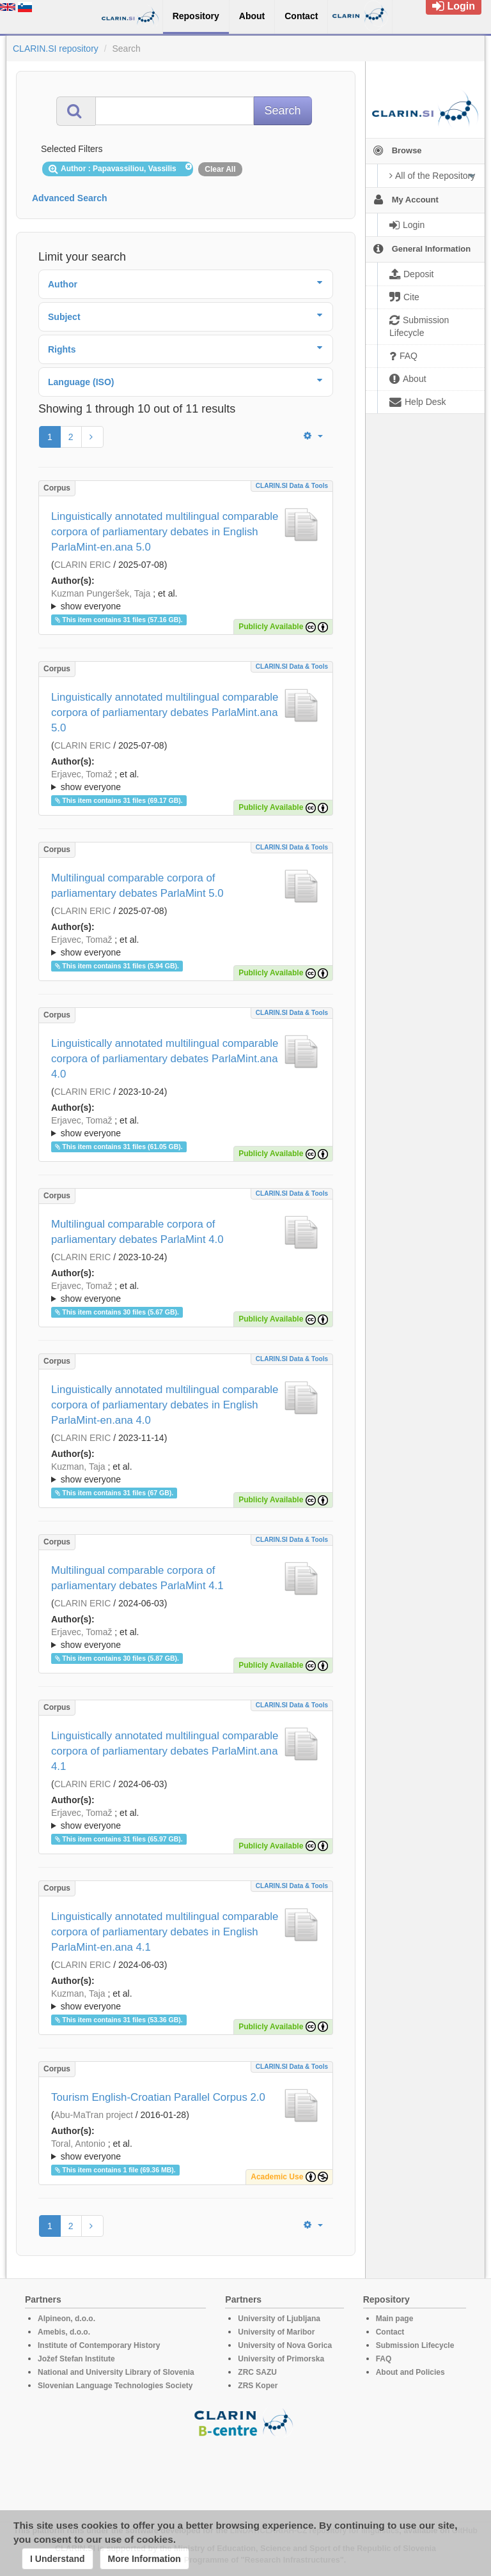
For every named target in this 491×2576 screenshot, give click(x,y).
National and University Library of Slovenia (116, 2372)
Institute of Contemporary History (99, 2345)
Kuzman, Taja (78, 1466)
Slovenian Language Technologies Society (115, 2385)
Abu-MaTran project (93, 2115)
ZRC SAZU (257, 2372)
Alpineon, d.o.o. (66, 2318)
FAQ (384, 2358)
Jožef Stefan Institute (76, 2358)
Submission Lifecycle (415, 2345)
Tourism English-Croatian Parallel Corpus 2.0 (158, 2097)
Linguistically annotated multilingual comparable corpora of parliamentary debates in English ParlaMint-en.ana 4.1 (164, 1931)
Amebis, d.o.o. (64, 2332)
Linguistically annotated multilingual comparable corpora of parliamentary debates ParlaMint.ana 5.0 (164, 712)
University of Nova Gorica (285, 2345)
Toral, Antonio (78, 2143)
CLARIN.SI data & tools (292, 485)
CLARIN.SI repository (55, 48)
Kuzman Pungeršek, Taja (100, 593)
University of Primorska (281, 2358)
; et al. (185, 600)
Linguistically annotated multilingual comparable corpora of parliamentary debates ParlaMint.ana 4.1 (164, 1751)
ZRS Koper (257, 2385)
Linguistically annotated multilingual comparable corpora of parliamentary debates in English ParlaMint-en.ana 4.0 (164, 1404)
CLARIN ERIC (82, 565)
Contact (390, 2332)
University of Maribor (276, 2332)
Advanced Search (69, 198)
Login (453, 6)
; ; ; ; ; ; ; (185, 2150)
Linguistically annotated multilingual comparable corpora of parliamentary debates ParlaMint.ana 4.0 (164, 1058)
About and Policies (410, 2372)
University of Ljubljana (279, 2318)
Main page (395, 2318)
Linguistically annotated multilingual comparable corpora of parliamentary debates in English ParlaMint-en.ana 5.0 (164, 531)
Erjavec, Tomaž (81, 774)
